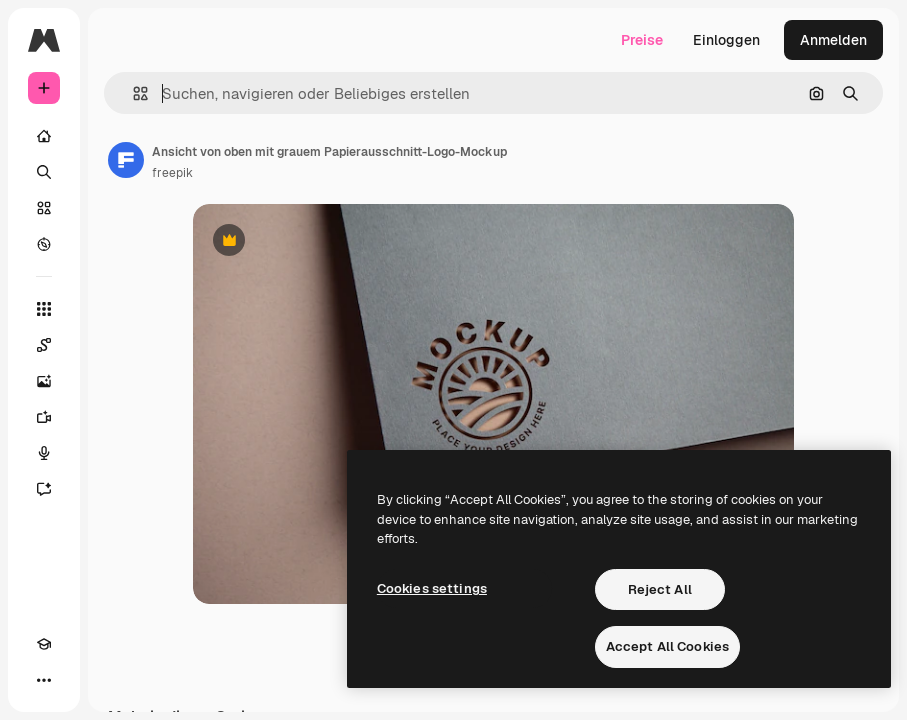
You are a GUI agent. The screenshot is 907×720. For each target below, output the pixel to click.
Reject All (660, 589)
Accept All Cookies (667, 646)
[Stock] (44, 208)
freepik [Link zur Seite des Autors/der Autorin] (172, 173)
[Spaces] (44, 345)
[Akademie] (44, 644)
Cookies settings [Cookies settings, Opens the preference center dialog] (432, 588)
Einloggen (726, 40)
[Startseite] (44, 136)
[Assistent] (44, 489)
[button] (132, 93)
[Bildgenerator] (44, 381)
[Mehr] (44, 680)
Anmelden (833, 40)
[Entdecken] (44, 244)
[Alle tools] (44, 309)
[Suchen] (44, 172)
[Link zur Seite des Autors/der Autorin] (126, 160)
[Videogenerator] (44, 417)
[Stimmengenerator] (44, 453)
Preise (642, 40)
